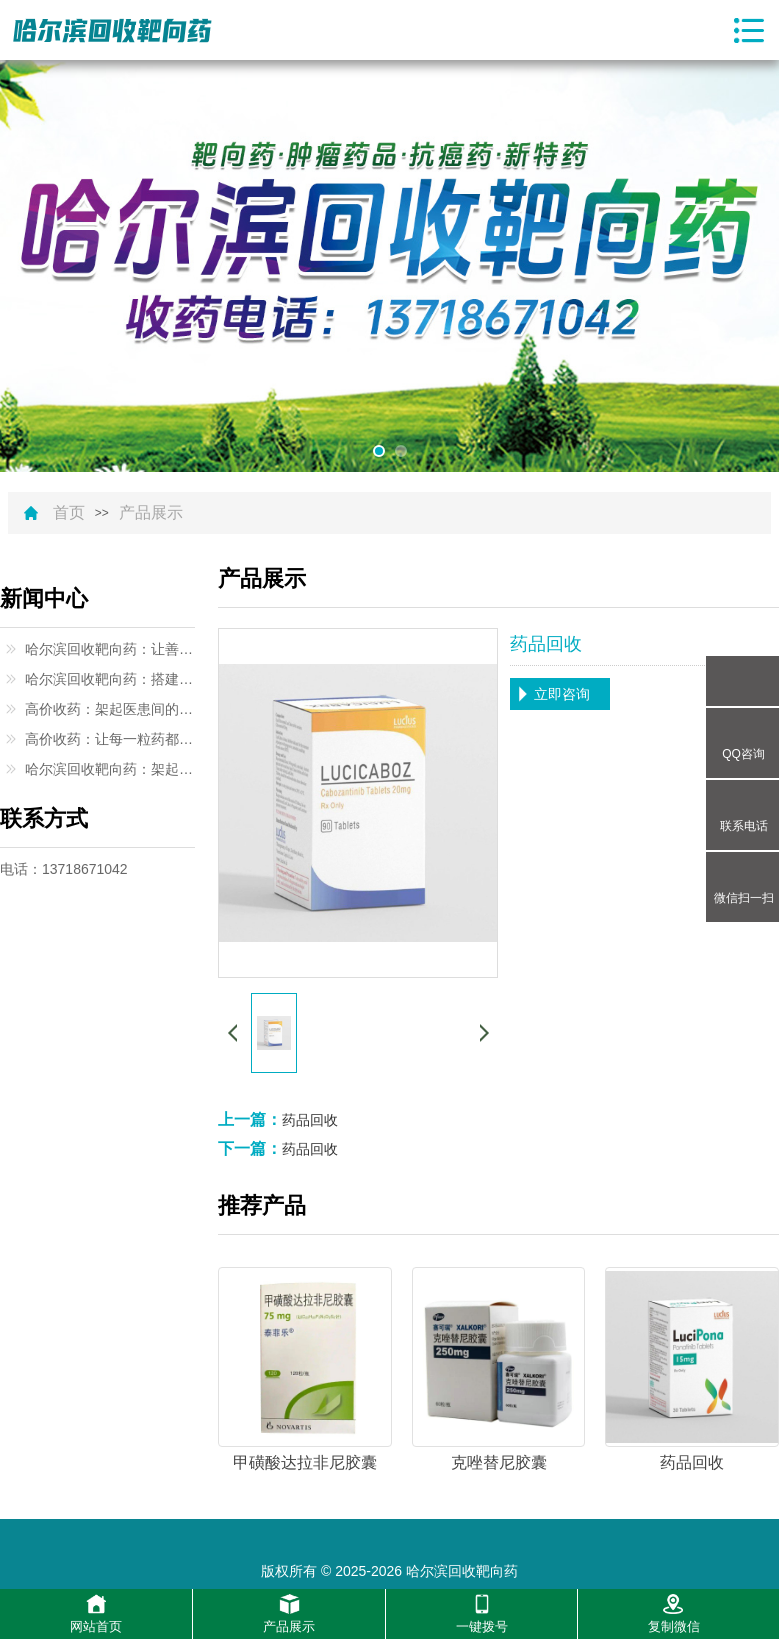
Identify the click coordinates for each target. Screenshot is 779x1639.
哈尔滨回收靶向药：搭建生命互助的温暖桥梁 (110, 679)
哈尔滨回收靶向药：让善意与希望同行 (110, 649)
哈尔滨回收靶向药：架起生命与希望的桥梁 (110, 769)
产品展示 (151, 513)
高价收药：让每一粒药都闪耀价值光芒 (110, 739)
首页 (69, 513)
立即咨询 (562, 694)
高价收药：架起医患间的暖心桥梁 (110, 709)
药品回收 (310, 1120)
